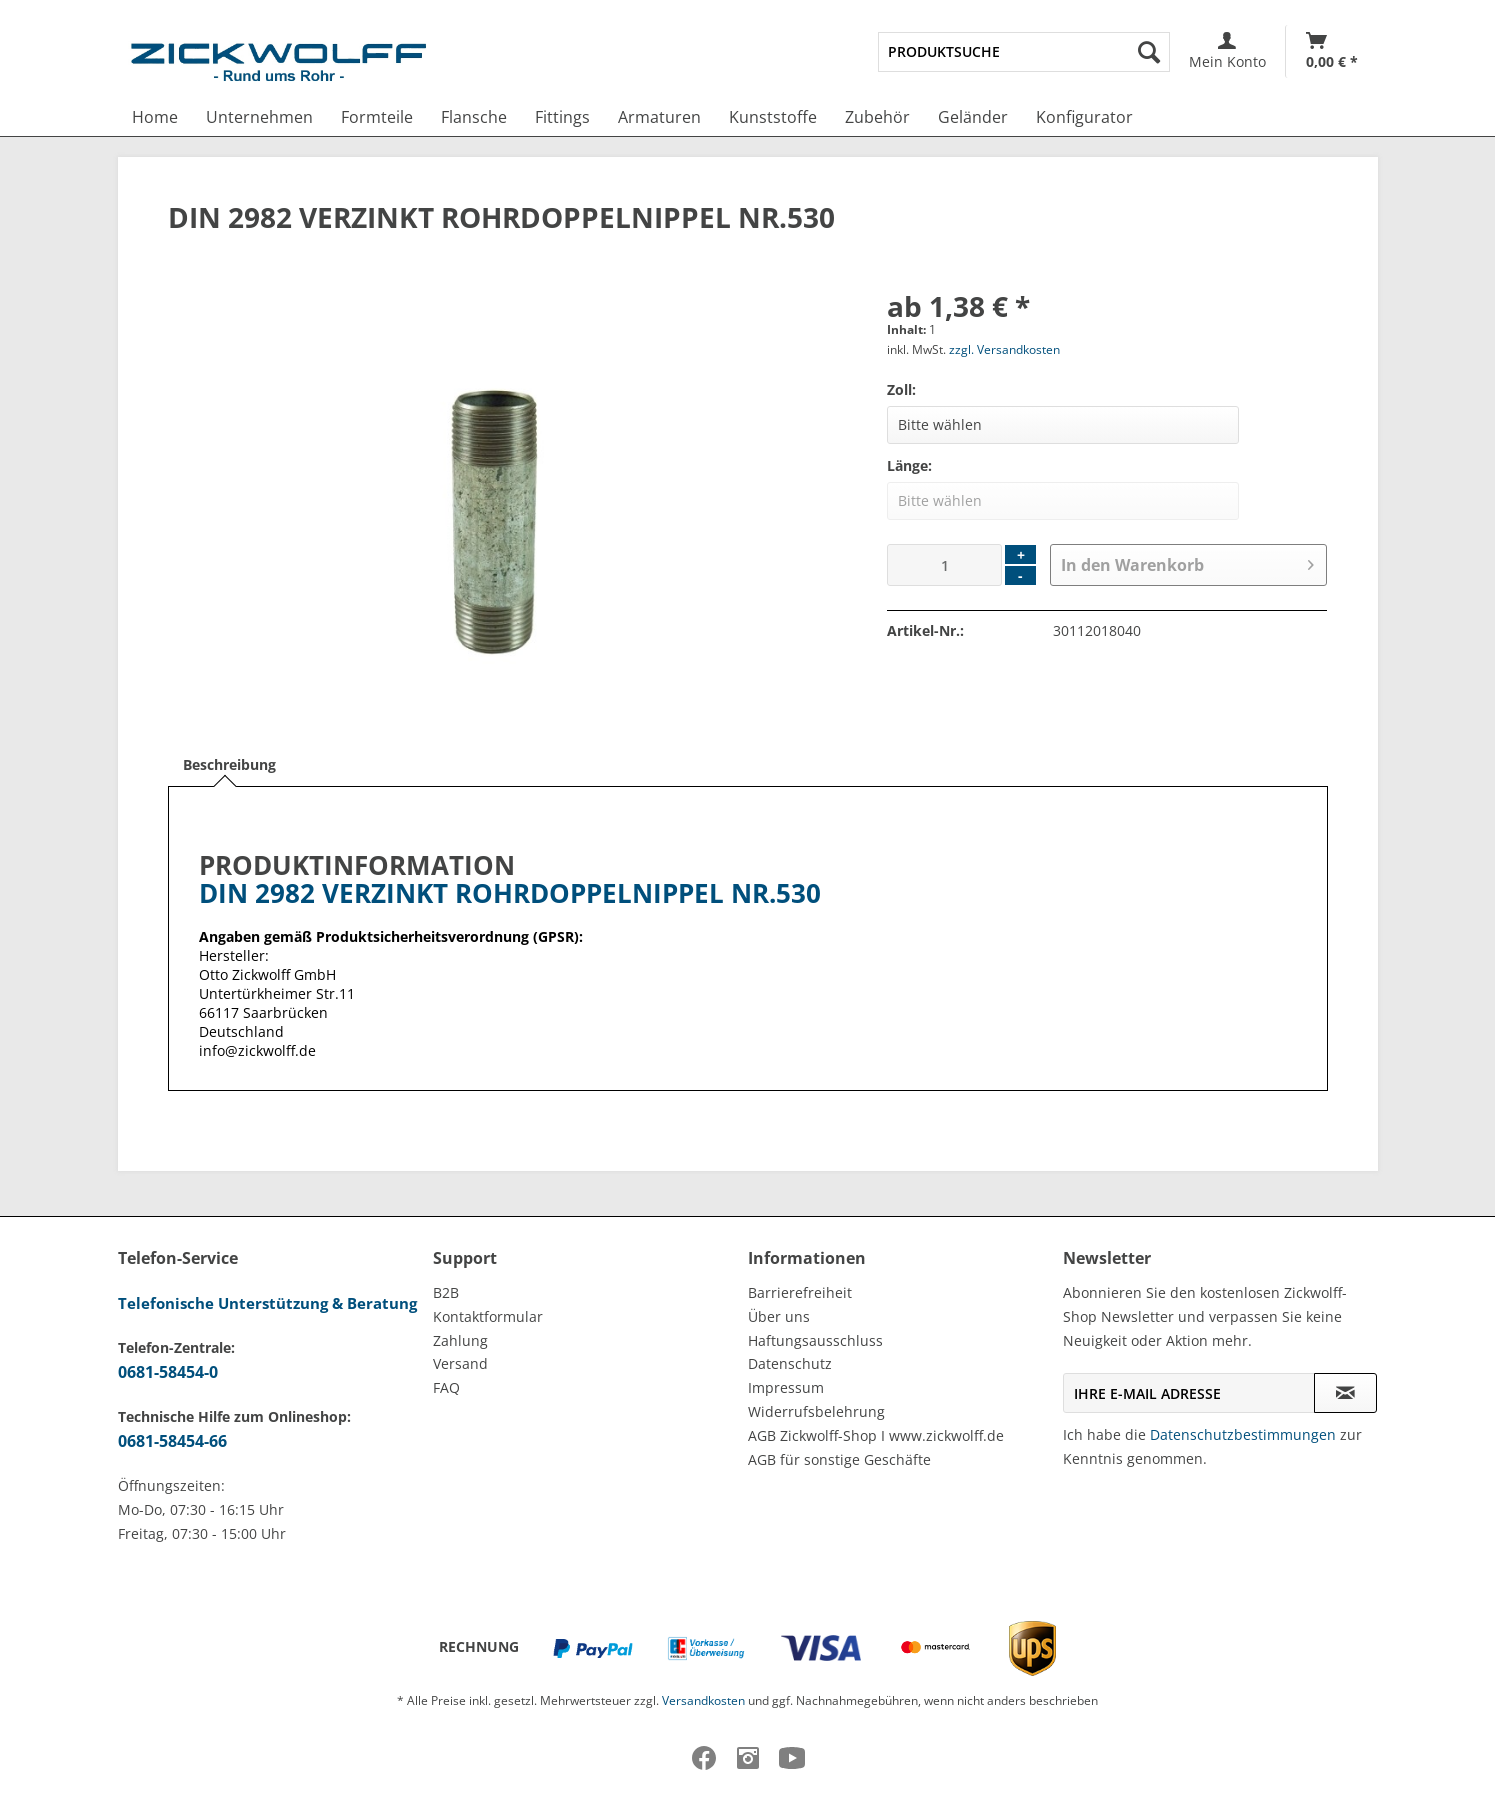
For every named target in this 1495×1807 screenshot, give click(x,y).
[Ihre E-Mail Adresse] (1189, 1393)
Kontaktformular (488, 1316)
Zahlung (460, 1340)
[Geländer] (973, 117)
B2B (446, 1292)
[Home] (155, 117)
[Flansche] (474, 117)
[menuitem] (1023, 52)
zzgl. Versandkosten (1004, 349)
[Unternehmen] (259, 117)
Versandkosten (703, 1700)
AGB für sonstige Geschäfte (839, 1459)
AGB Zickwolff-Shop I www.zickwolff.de (876, 1435)
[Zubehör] (877, 117)
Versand (460, 1363)
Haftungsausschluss (815, 1340)
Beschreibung (229, 764)
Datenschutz (790, 1363)
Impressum (786, 1387)
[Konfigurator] (1084, 117)
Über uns (779, 1316)
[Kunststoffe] (773, 117)
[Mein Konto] (1227, 51)
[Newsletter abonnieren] (1345, 1393)
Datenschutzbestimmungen (1243, 1434)
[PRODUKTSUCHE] (1023, 52)
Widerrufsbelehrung (816, 1411)
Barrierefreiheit (800, 1292)
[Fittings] (562, 117)
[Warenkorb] (1332, 51)
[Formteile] (377, 117)
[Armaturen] (659, 117)
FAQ (446, 1387)
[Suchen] (1149, 52)
